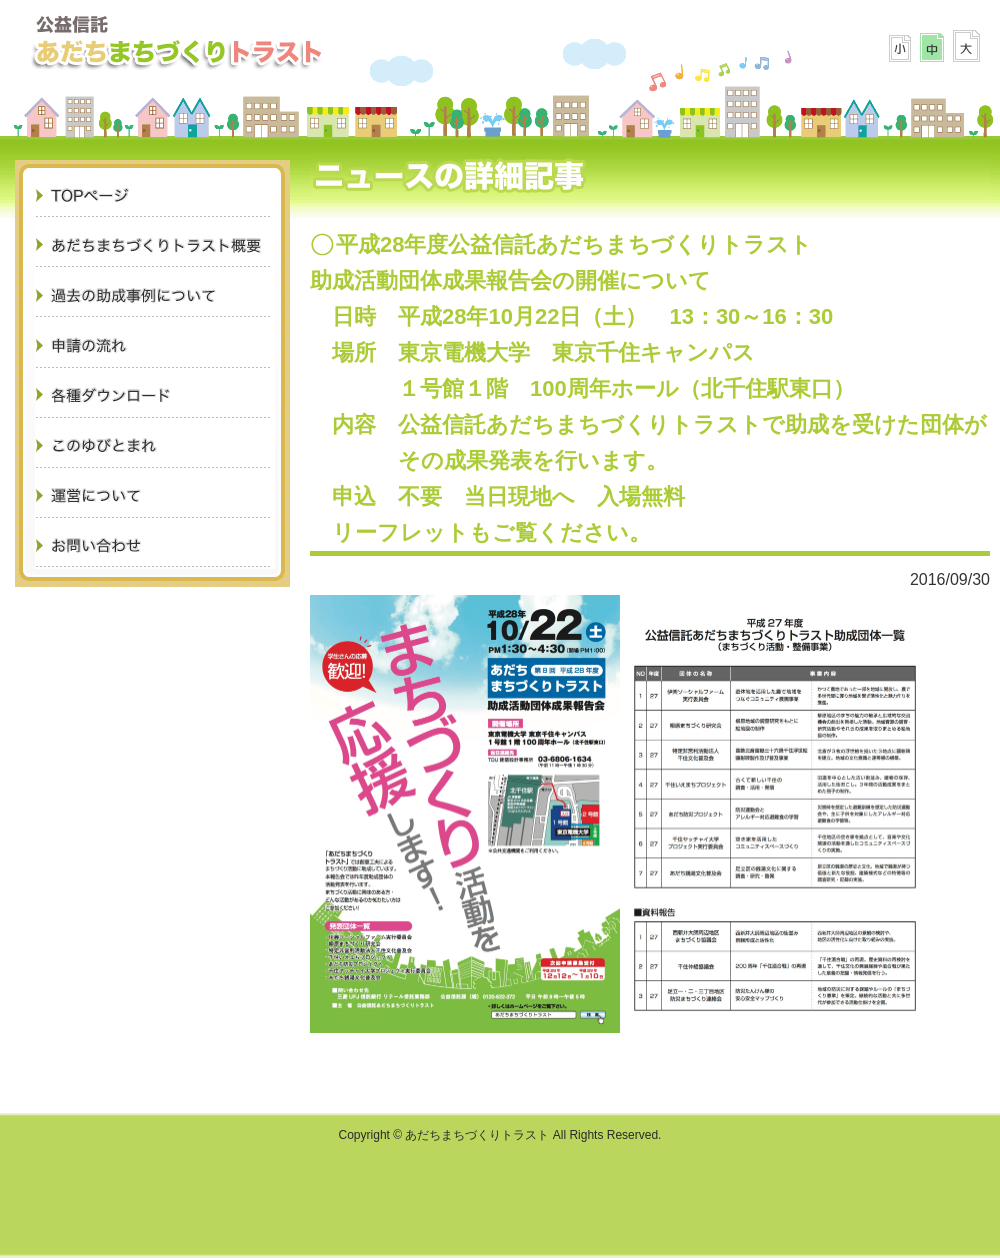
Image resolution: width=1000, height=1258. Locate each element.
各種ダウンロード (155, 395)
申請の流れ (155, 345)
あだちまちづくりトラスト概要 (155, 245)
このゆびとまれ (155, 445)
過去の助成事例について (155, 295)
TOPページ (155, 195)
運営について (155, 495)
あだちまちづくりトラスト (177, 40)
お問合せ (155, 545)
